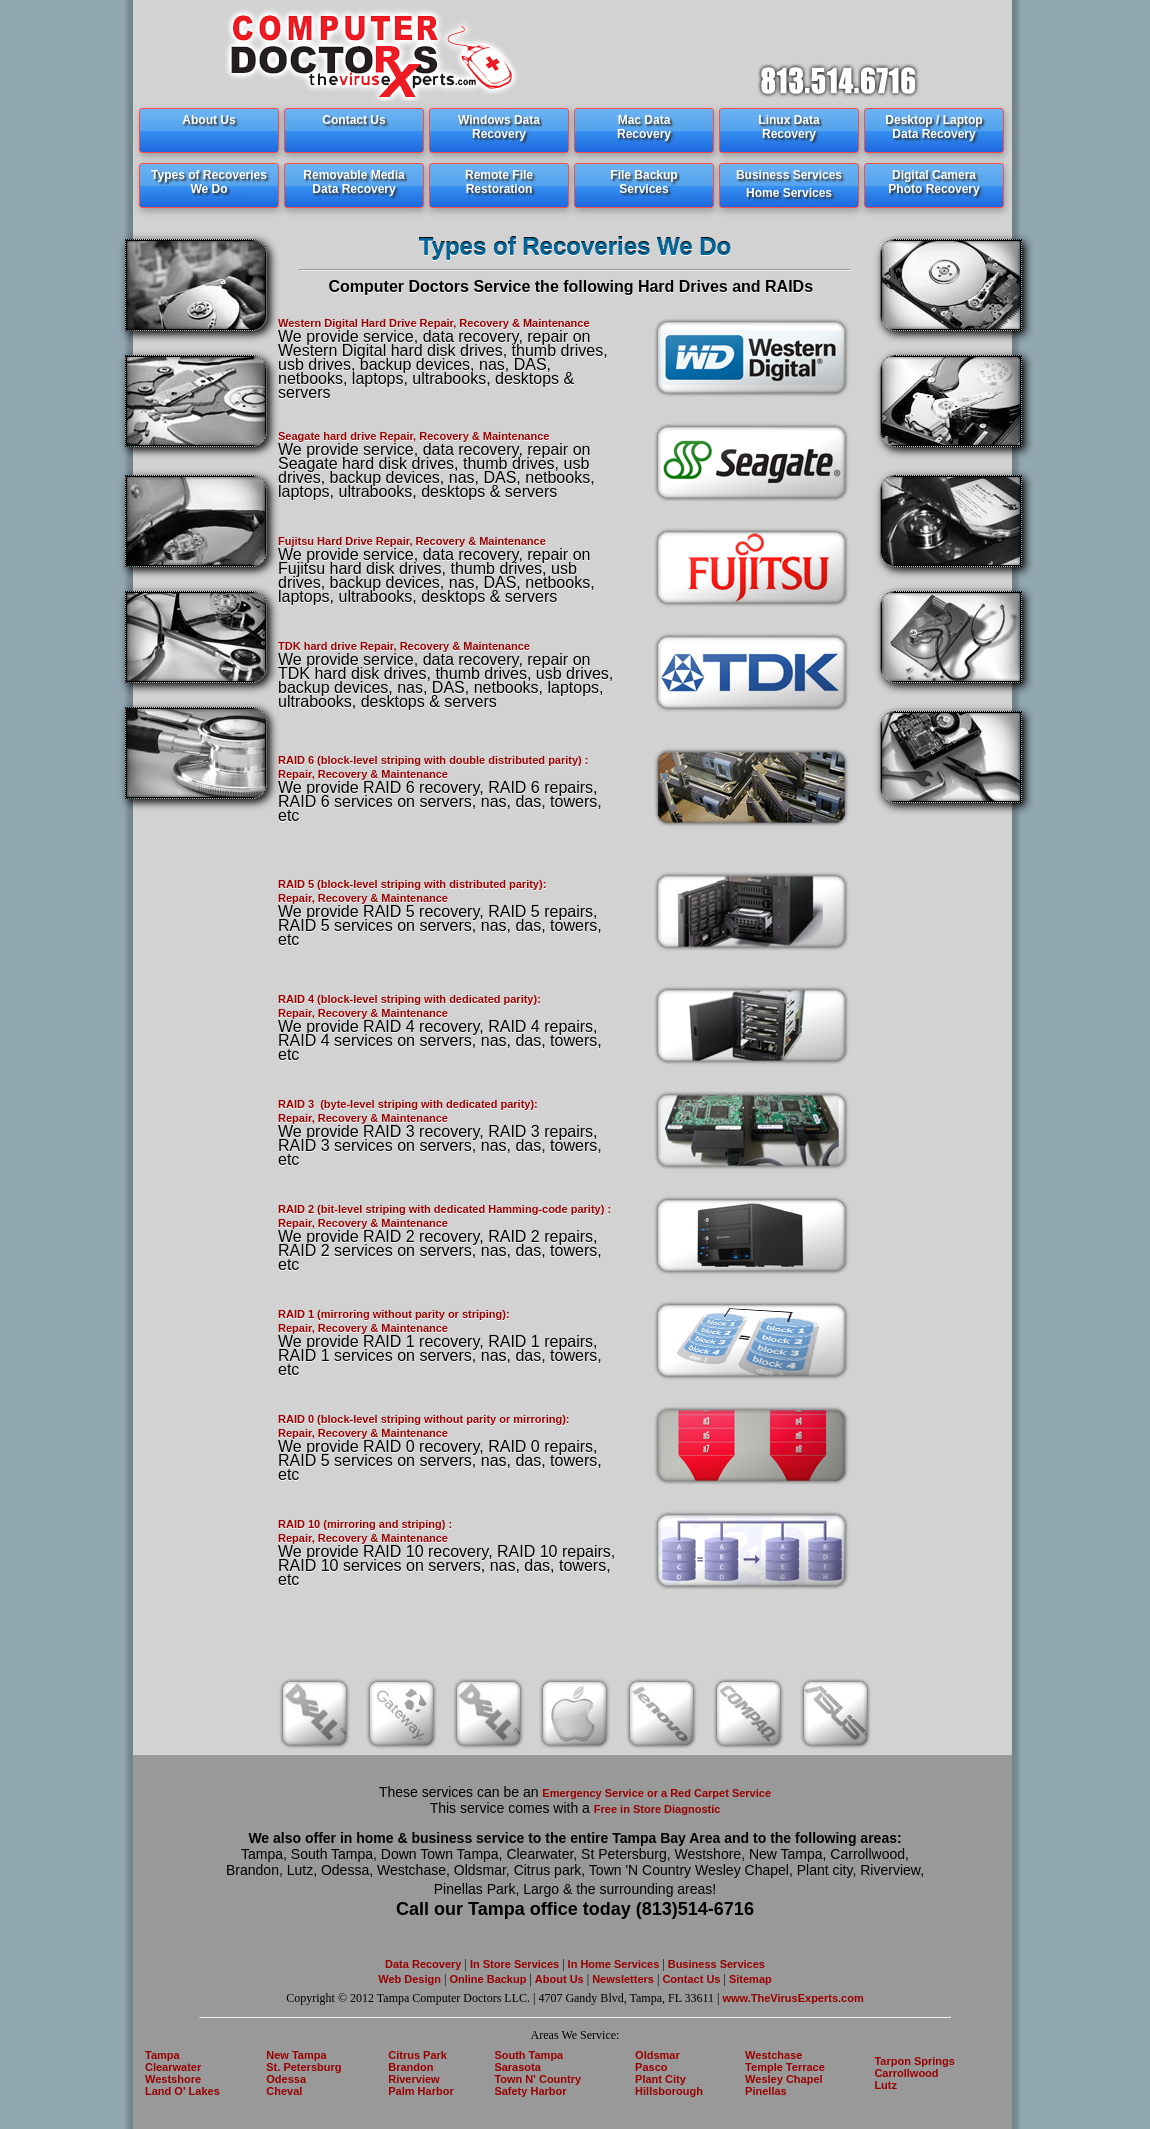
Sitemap (749, 1979)
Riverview (413, 2079)
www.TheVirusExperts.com (793, 1998)
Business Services (716, 1964)
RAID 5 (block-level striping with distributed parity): (412, 884)
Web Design (409, 1979)
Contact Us (689, 1979)
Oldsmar (657, 2055)
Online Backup (487, 1979)
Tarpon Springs (914, 2061)
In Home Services (614, 1964)
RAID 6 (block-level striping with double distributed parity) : (433, 760)
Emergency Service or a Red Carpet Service (656, 1793)
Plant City (660, 2079)
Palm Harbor (420, 2091)
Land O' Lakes (182, 2091)
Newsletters (624, 1979)
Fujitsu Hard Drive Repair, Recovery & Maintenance (412, 541)
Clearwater (173, 2067)
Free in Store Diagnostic (657, 1809)
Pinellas (766, 2091)
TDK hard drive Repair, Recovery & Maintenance (404, 646)
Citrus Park (417, 2055)
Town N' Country (537, 2079)
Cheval (284, 2091)
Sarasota (517, 2067)
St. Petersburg (303, 2067)
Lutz (885, 2085)
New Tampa (296, 2055)
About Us (559, 1979)
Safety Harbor (530, 2091)
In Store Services (514, 1964)
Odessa (286, 2079)
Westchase (773, 2055)
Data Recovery (423, 1964)
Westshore (173, 2079)
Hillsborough (669, 2091)
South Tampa (528, 2055)
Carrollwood (906, 2073)
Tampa (162, 2055)
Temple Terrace (785, 2067)
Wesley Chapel (783, 2079)
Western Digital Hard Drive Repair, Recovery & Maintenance (434, 323)
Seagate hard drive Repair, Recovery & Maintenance (413, 436)
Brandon (410, 2067)
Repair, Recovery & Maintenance (363, 774)
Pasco (651, 2067)
